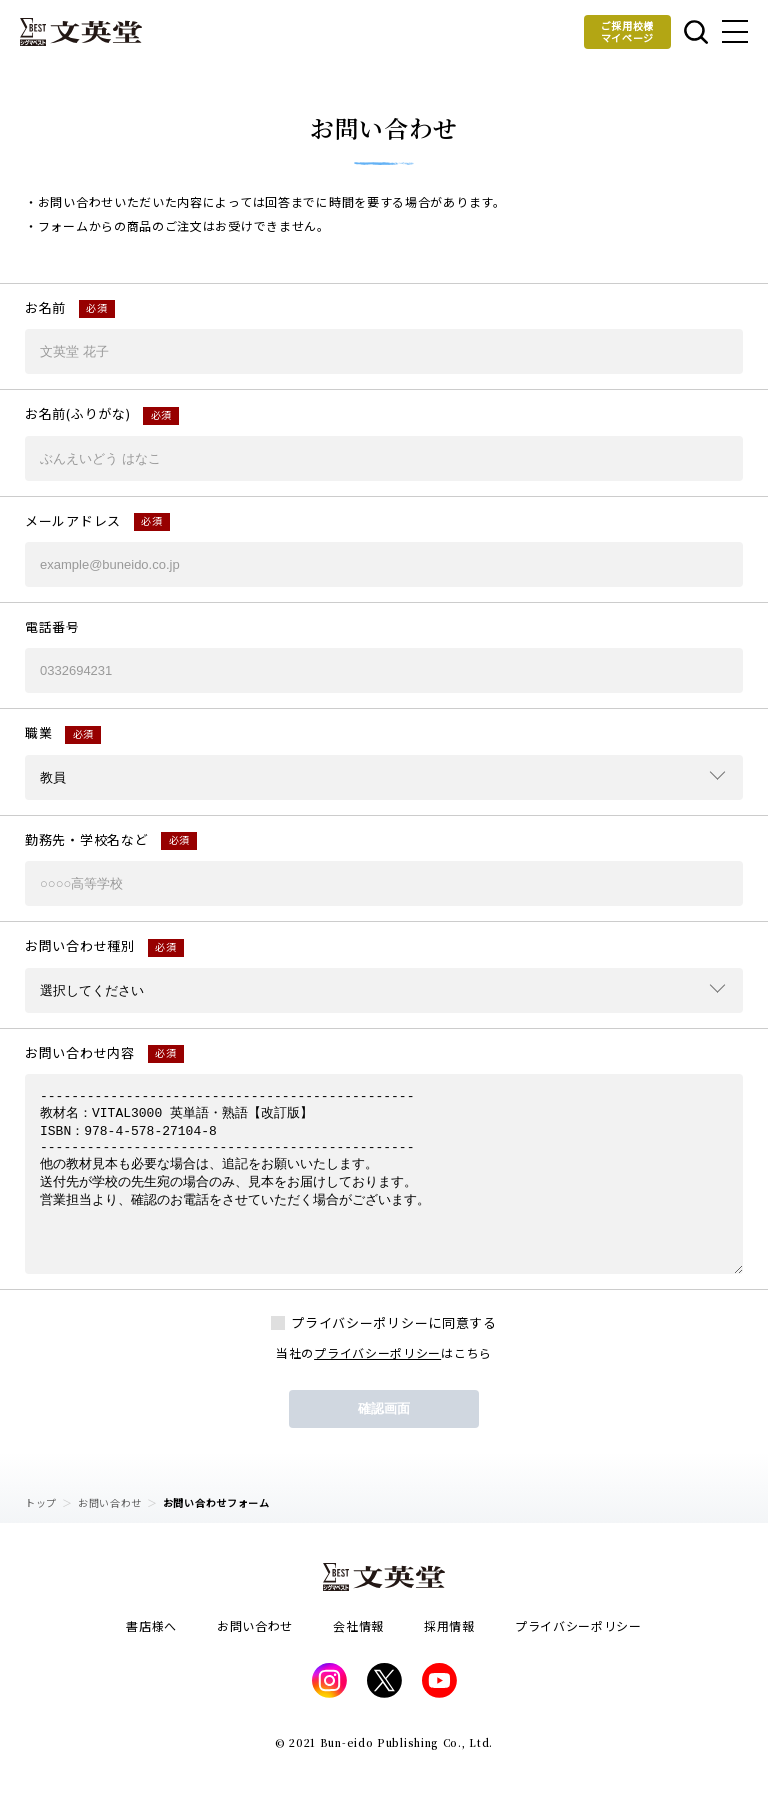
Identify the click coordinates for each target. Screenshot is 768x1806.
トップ (41, 1502)
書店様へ (151, 1625)
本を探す (696, 32)
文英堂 (81, 32)
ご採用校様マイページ (628, 31)
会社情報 (358, 1625)
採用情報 (449, 1625)
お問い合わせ (110, 1502)
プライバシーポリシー (377, 1352)
